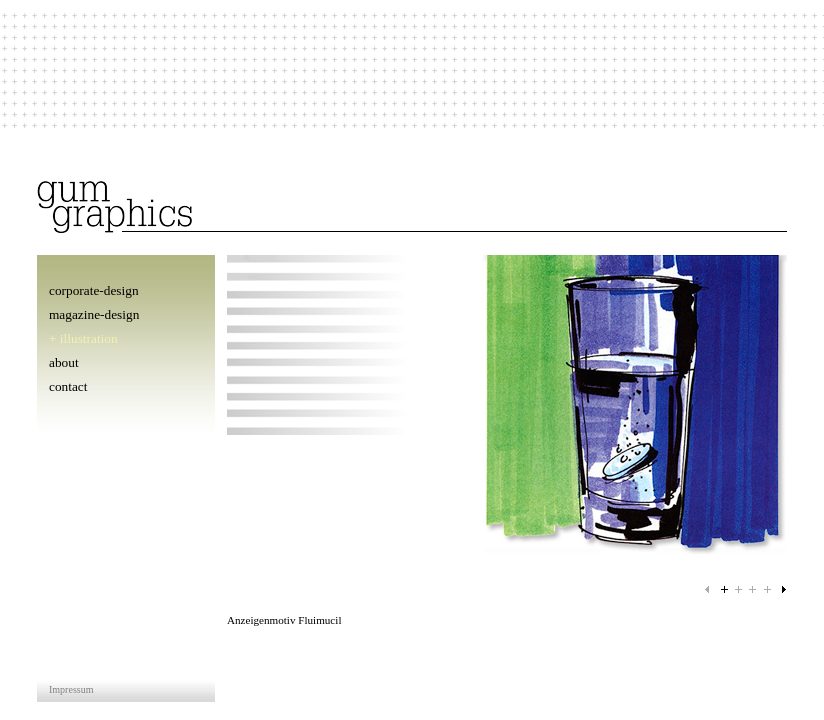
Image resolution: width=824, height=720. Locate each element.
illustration (89, 338)
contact (68, 386)
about (64, 362)
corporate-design (94, 290)
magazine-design (94, 314)
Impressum (71, 689)
